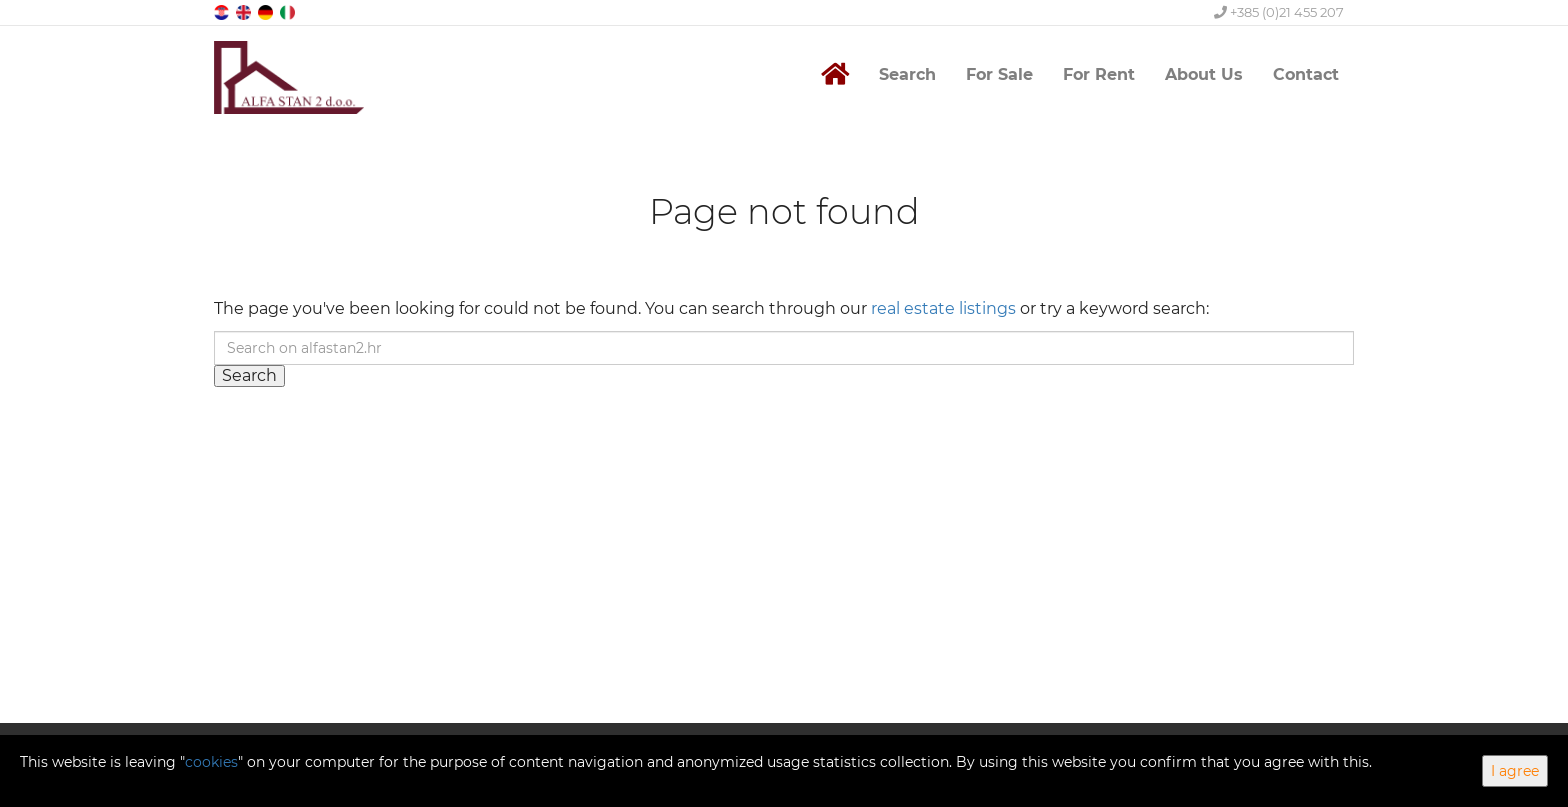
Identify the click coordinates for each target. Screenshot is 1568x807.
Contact (1306, 74)
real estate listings (943, 308)
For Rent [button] (1099, 74)
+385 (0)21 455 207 (1279, 12)
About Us (1204, 74)
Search (907, 74)
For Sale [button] (999, 74)
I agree (1515, 771)
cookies (211, 762)
